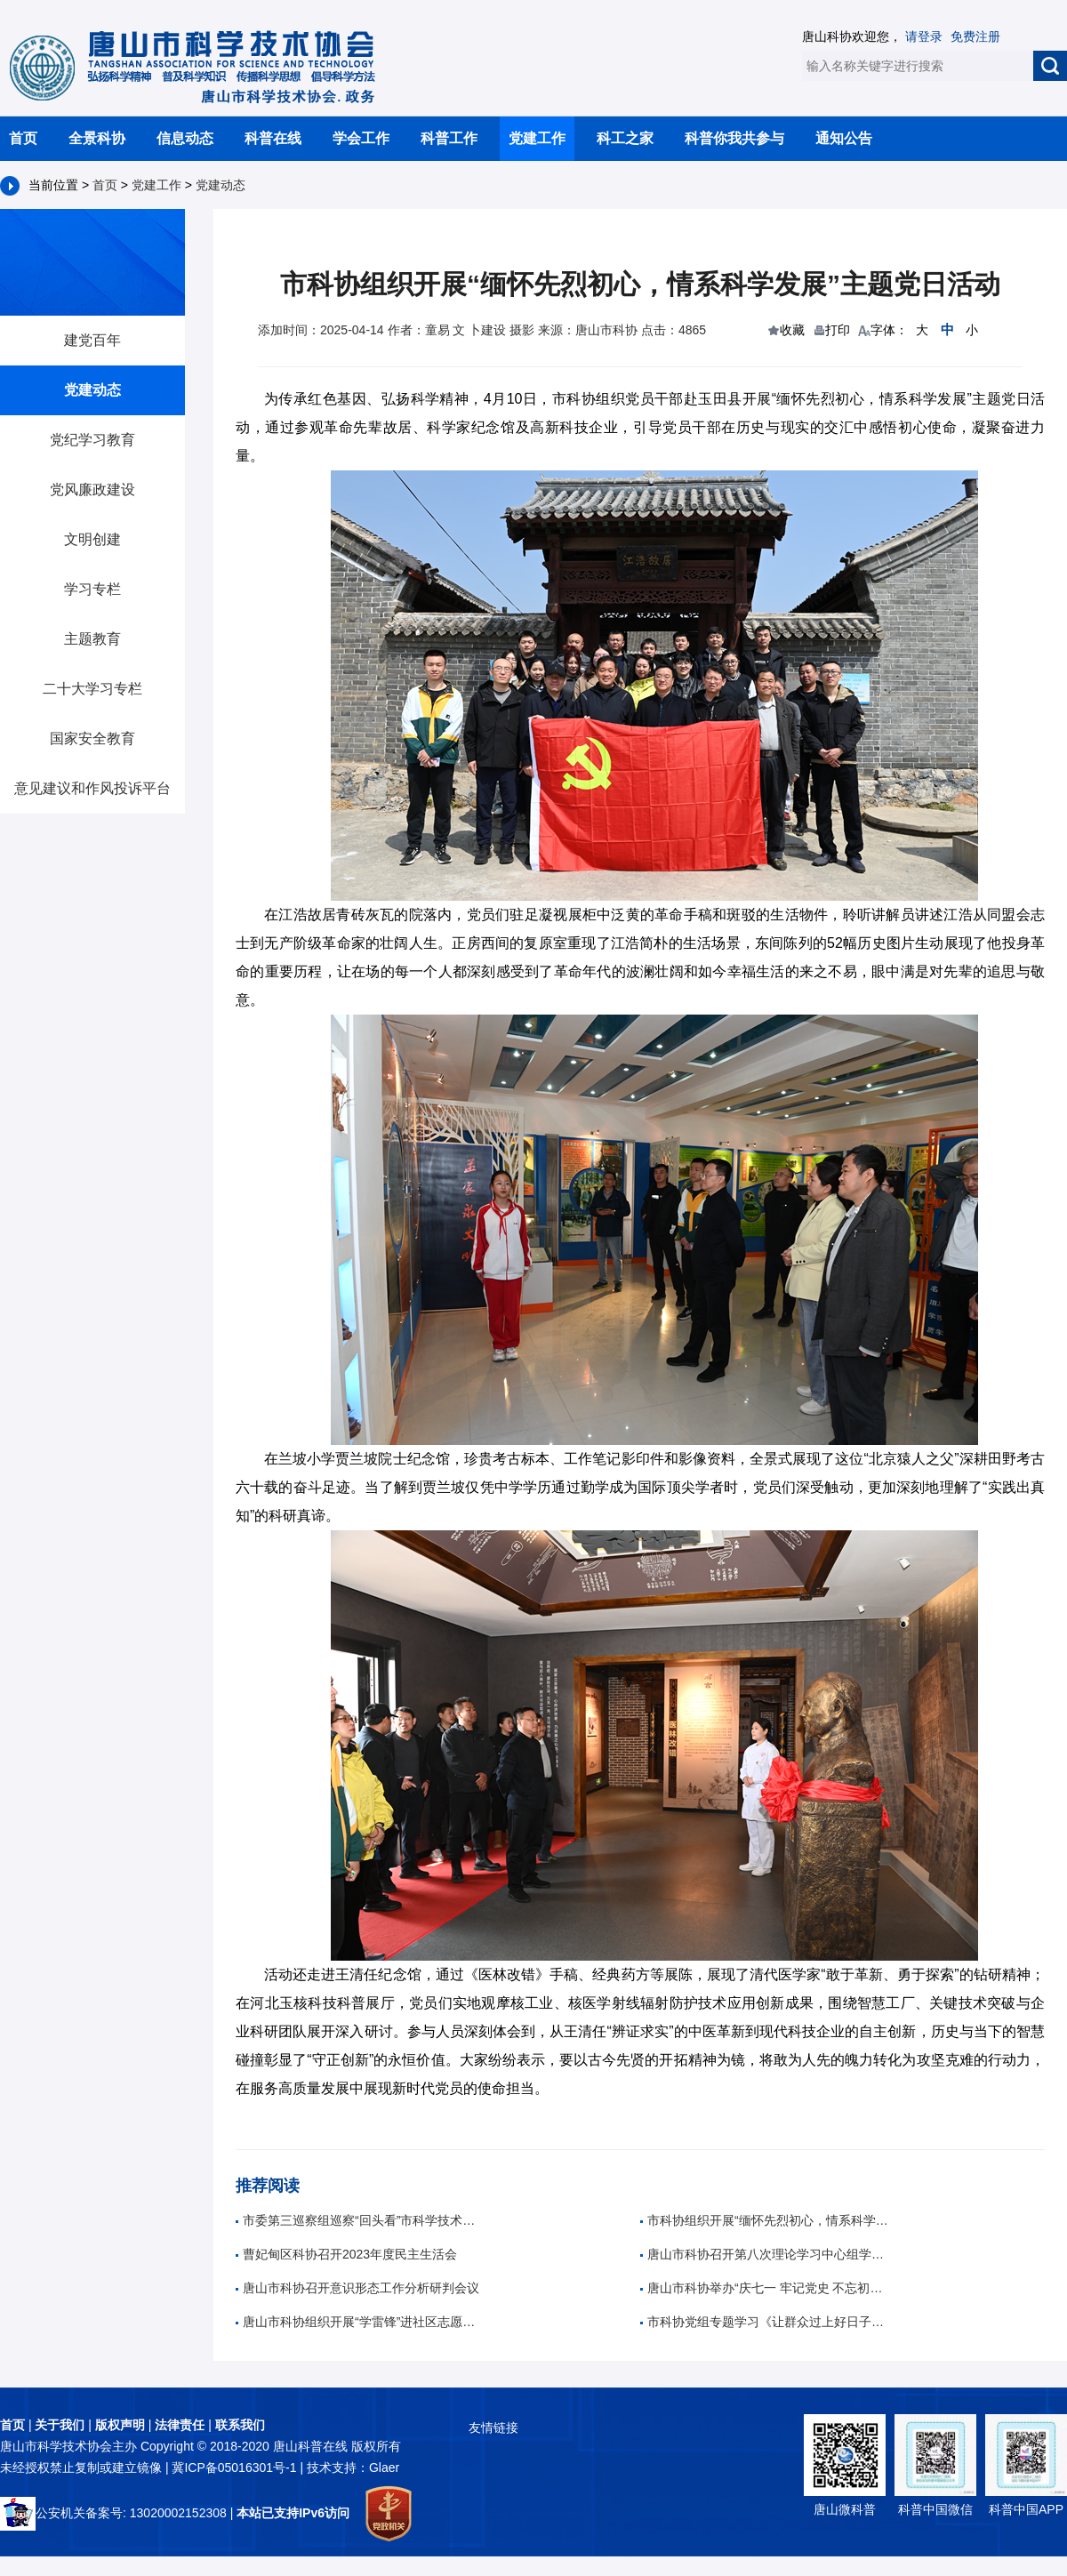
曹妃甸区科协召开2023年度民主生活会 (346, 2254)
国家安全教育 (92, 738)
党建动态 (220, 185)
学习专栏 (92, 589)
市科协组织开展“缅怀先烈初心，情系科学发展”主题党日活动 (764, 2220)
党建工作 (537, 138)
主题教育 (92, 638)
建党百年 (92, 340)
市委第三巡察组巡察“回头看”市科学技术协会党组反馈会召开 (360, 2220)
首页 (23, 138)
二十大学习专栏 (92, 688)
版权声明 (120, 2425)
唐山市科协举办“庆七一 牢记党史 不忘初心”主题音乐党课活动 (764, 2288)
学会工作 (361, 138)
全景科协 (96, 138)
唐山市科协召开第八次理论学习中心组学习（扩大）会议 (764, 2254)
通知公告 (843, 138)
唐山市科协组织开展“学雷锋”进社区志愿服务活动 (360, 2322)
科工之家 (625, 138)
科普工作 (449, 138)
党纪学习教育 (92, 439)
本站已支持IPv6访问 (293, 2513)
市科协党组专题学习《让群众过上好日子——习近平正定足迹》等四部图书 (764, 2322)
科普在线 (273, 138)
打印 (837, 330)
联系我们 (240, 2425)
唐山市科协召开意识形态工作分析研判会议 (357, 2288)
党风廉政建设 (92, 489)
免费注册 (975, 36)
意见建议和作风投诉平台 (92, 788)
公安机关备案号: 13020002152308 (113, 2513)
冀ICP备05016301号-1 (236, 2467)
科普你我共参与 (734, 138)
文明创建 (92, 539)
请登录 (924, 36)
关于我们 (59, 2425)
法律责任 (180, 2425)
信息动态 (184, 138)
